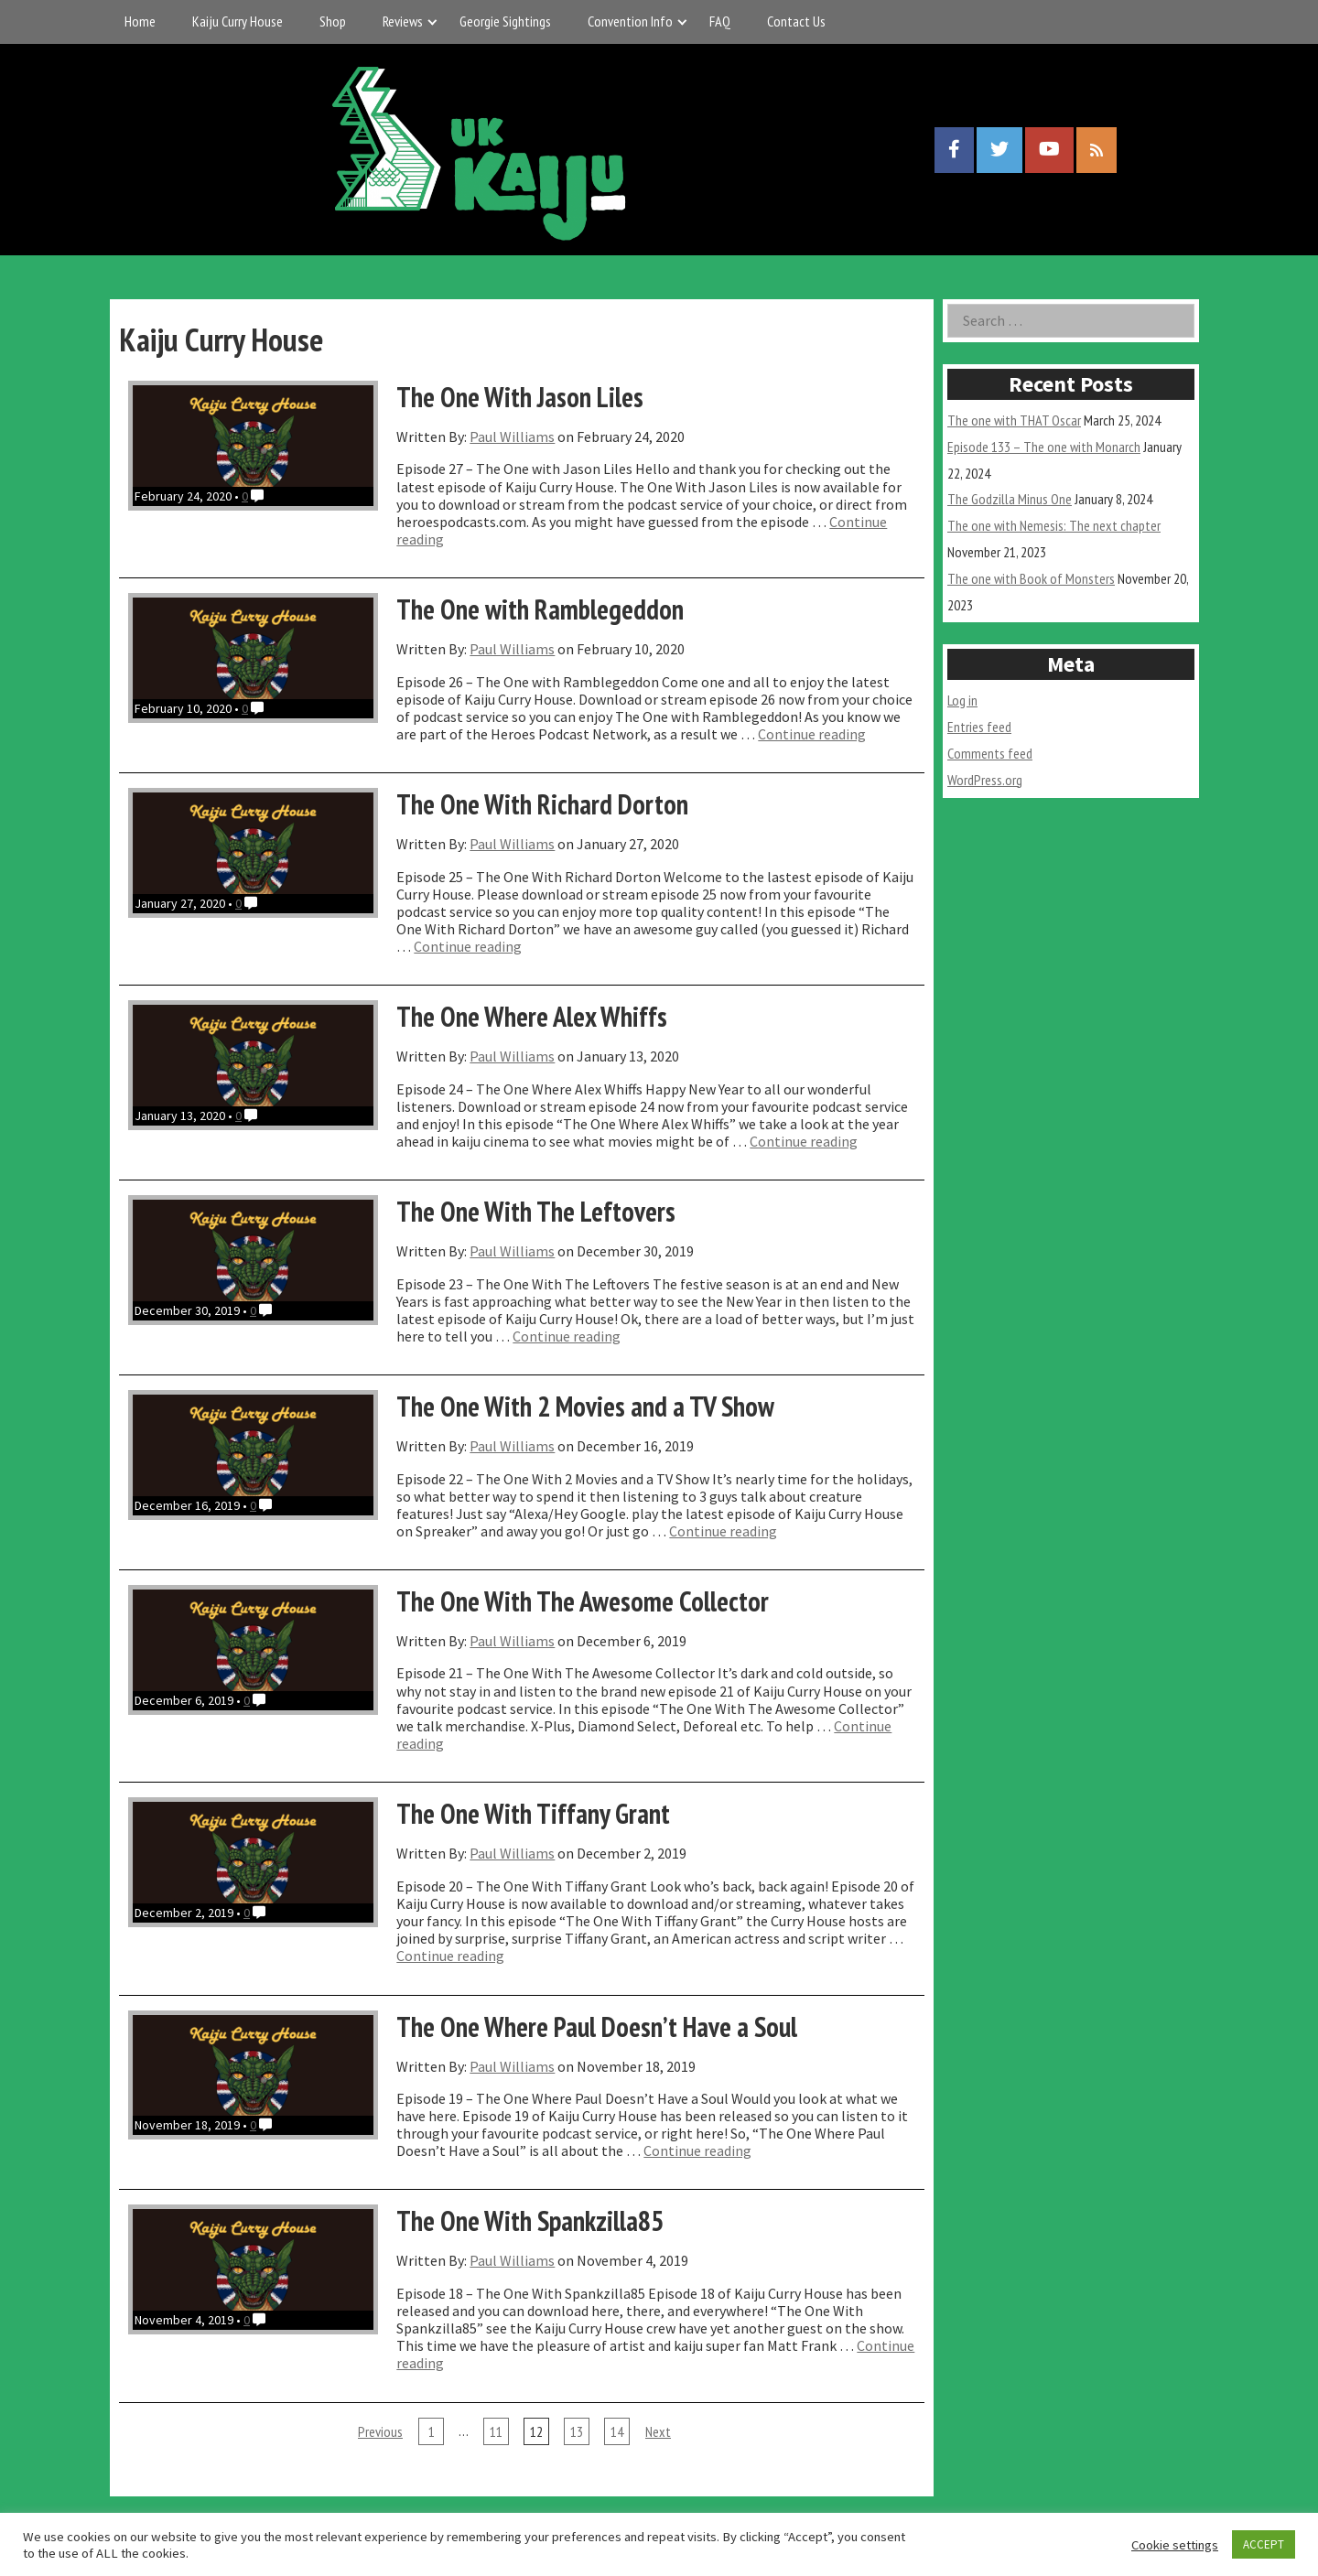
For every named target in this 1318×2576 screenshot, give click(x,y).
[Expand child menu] (432, 21)
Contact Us (796, 21)
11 (496, 2431)
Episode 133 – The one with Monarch (1043, 446)
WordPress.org (984, 780)
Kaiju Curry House (237, 21)
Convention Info (630, 21)
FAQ (719, 21)
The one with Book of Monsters (1031, 578)
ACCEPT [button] (1263, 2544)
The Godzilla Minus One (1009, 499)
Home (140, 21)
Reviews (403, 21)
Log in (962, 700)
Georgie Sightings (505, 21)
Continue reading (812, 734)
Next (658, 2431)
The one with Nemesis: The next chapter (1054, 525)
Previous (380, 2431)
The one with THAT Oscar (1014, 420)
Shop (332, 21)
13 (576, 2431)
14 (616, 2431)
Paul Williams (512, 436)
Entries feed (979, 726)
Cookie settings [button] (1174, 2545)
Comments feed (989, 753)
